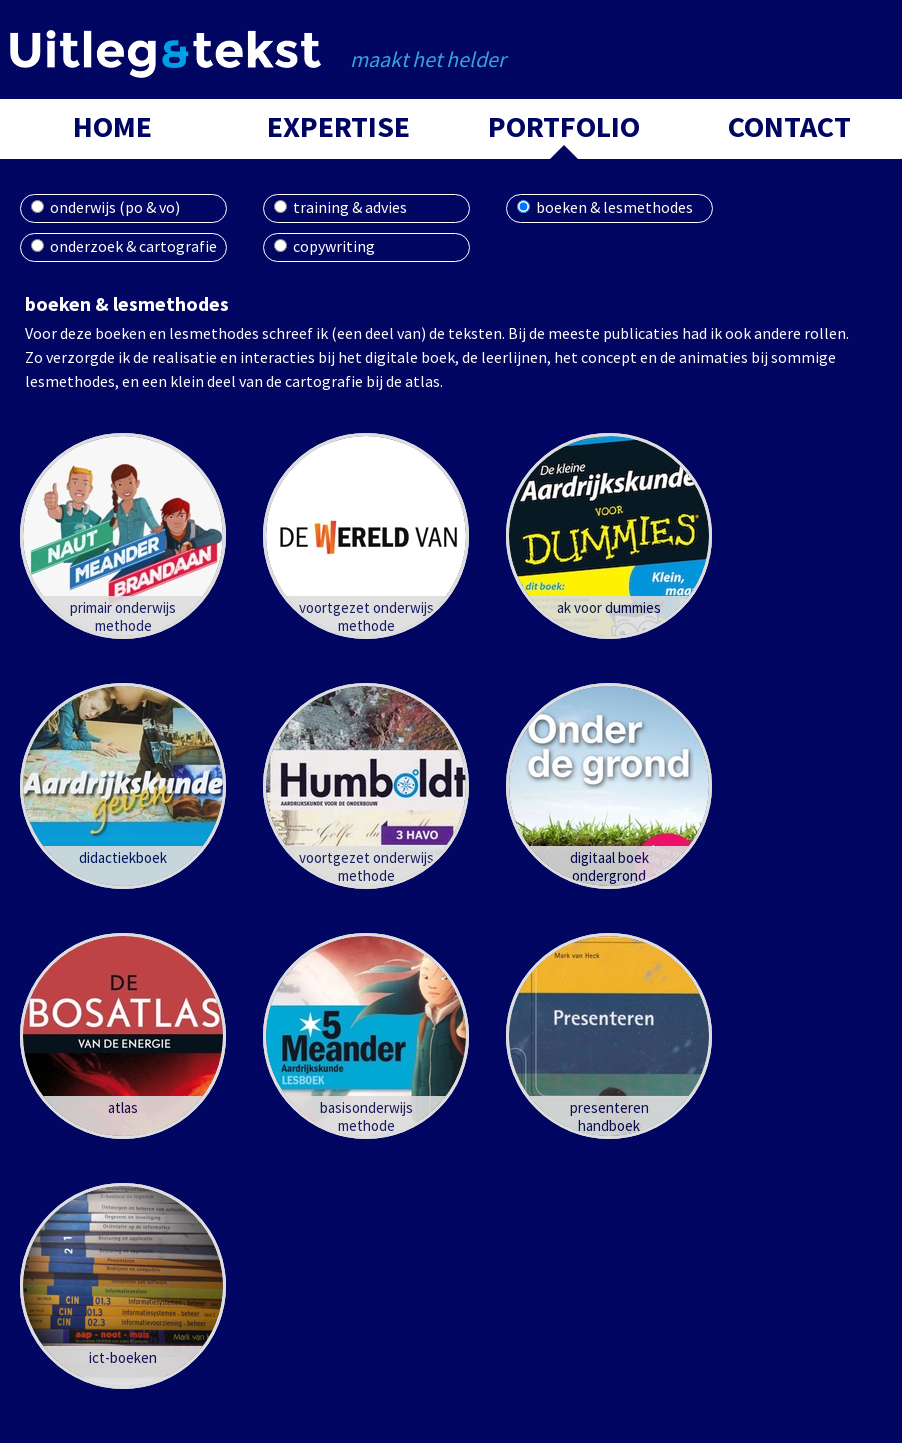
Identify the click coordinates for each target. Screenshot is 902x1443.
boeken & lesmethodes (614, 207)
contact (789, 126)
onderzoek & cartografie (133, 246)
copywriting (334, 246)
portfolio (564, 126)
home (112, 126)
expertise (338, 126)
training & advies (350, 207)
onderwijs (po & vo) (115, 207)
